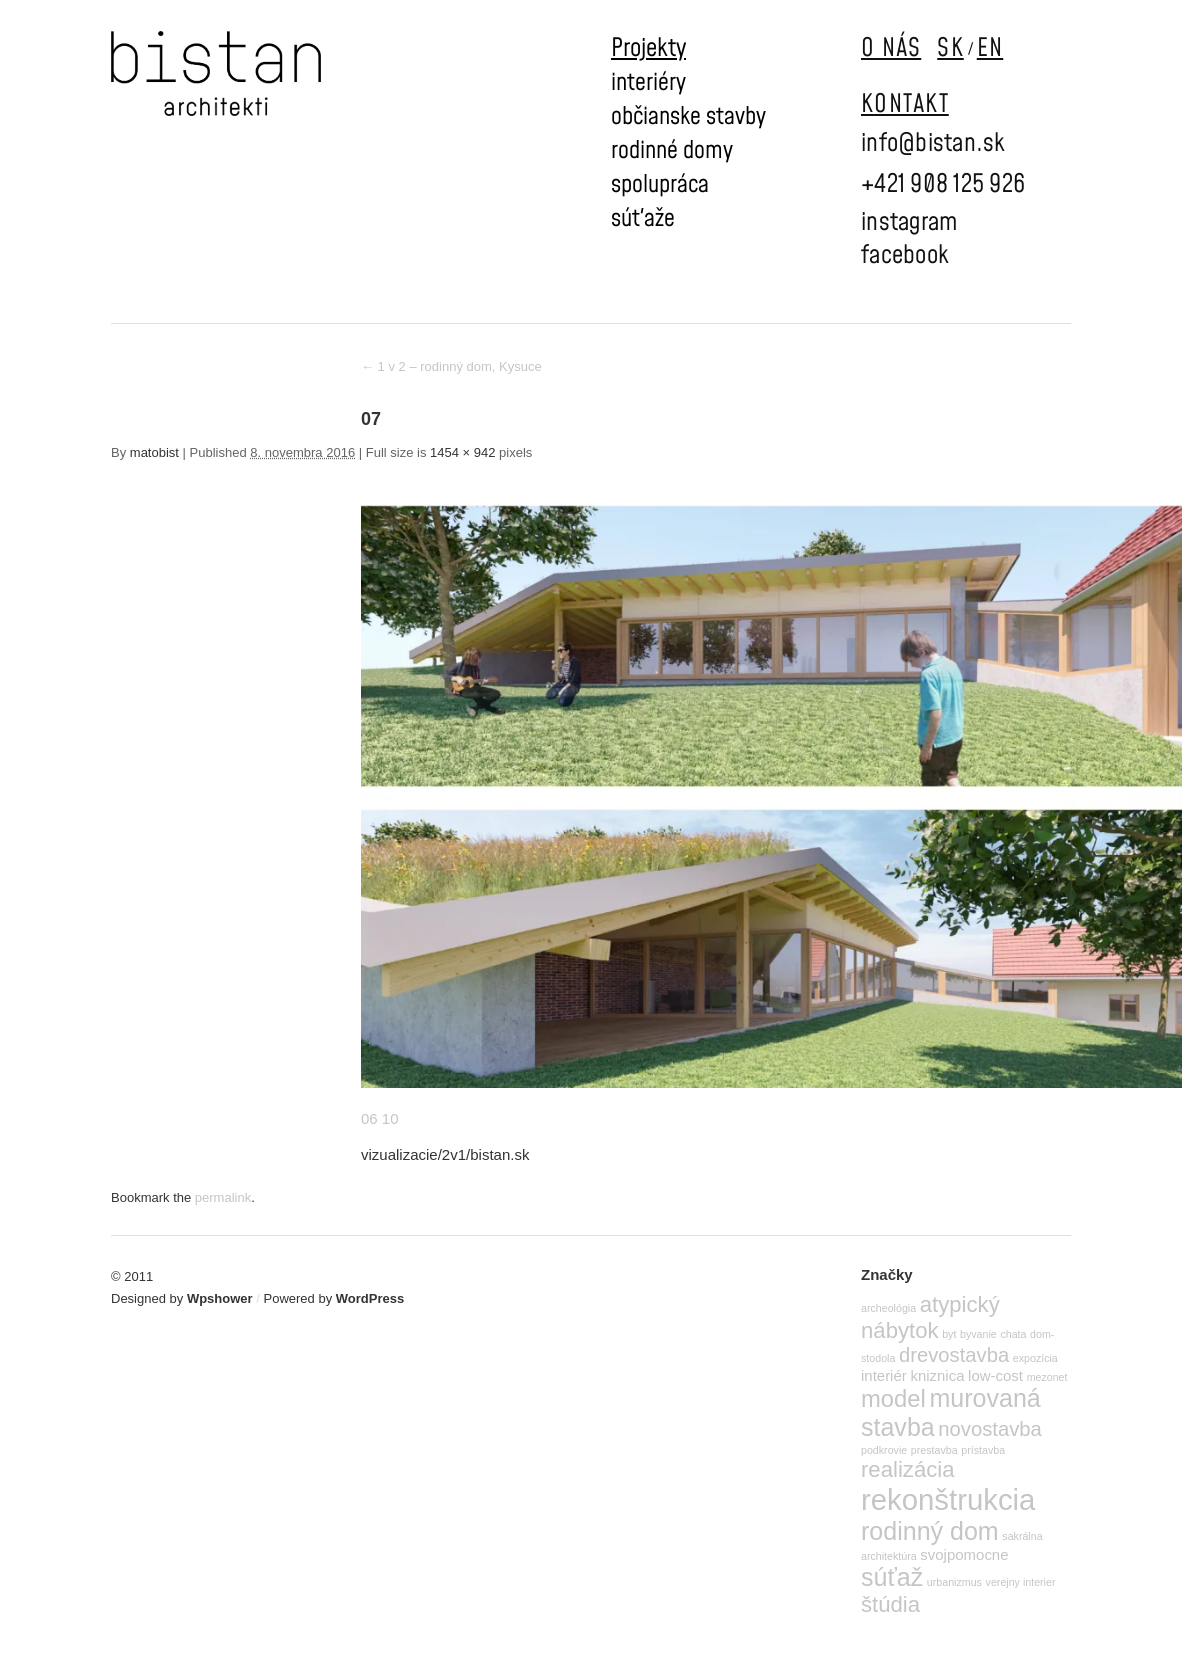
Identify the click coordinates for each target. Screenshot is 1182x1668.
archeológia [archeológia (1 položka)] (888, 1308)
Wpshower (220, 1298)
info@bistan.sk (933, 143)
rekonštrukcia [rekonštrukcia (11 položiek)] (948, 1499)
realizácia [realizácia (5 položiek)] (908, 1469)
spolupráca (660, 185)
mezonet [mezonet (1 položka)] (1047, 1377)
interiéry (648, 83)
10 (390, 1118)
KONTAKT (905, 104)
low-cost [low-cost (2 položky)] (995, 1375)
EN (990, 48)
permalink (223, 1197)
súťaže (643, 219)
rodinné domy (672, 151)
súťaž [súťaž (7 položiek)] (892, 1577)
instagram (909, 222)
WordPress (370, 1298)
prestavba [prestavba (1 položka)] (934, 1450)
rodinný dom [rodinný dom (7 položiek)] (930, 1531)
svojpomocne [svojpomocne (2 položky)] (964, 1554)
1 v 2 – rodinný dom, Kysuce (451, 366)
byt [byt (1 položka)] (949, 1334)
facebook (905, 255)
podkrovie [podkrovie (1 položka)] (884, 1450)
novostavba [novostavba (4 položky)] (989, 1429)
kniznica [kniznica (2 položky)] (937, 1375)
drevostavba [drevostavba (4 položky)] (954, 1355)
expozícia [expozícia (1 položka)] (1035, 1358)
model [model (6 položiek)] (893, 1398)
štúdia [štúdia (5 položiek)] (890, 1604)
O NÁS (891, 48)
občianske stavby (688, 117)
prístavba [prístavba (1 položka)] (983, 1450)
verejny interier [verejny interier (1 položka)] (1021, 1582)
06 (369, 1118)
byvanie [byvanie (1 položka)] (978, 1334)
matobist (154, 452)
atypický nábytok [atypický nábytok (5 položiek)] (930, 1317)
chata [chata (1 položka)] (1013, 1334)
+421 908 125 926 (943, 184)
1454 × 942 (462, 452)
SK (950, 48)
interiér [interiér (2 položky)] (884, 1375)
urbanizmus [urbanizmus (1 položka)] (954, 1582)
